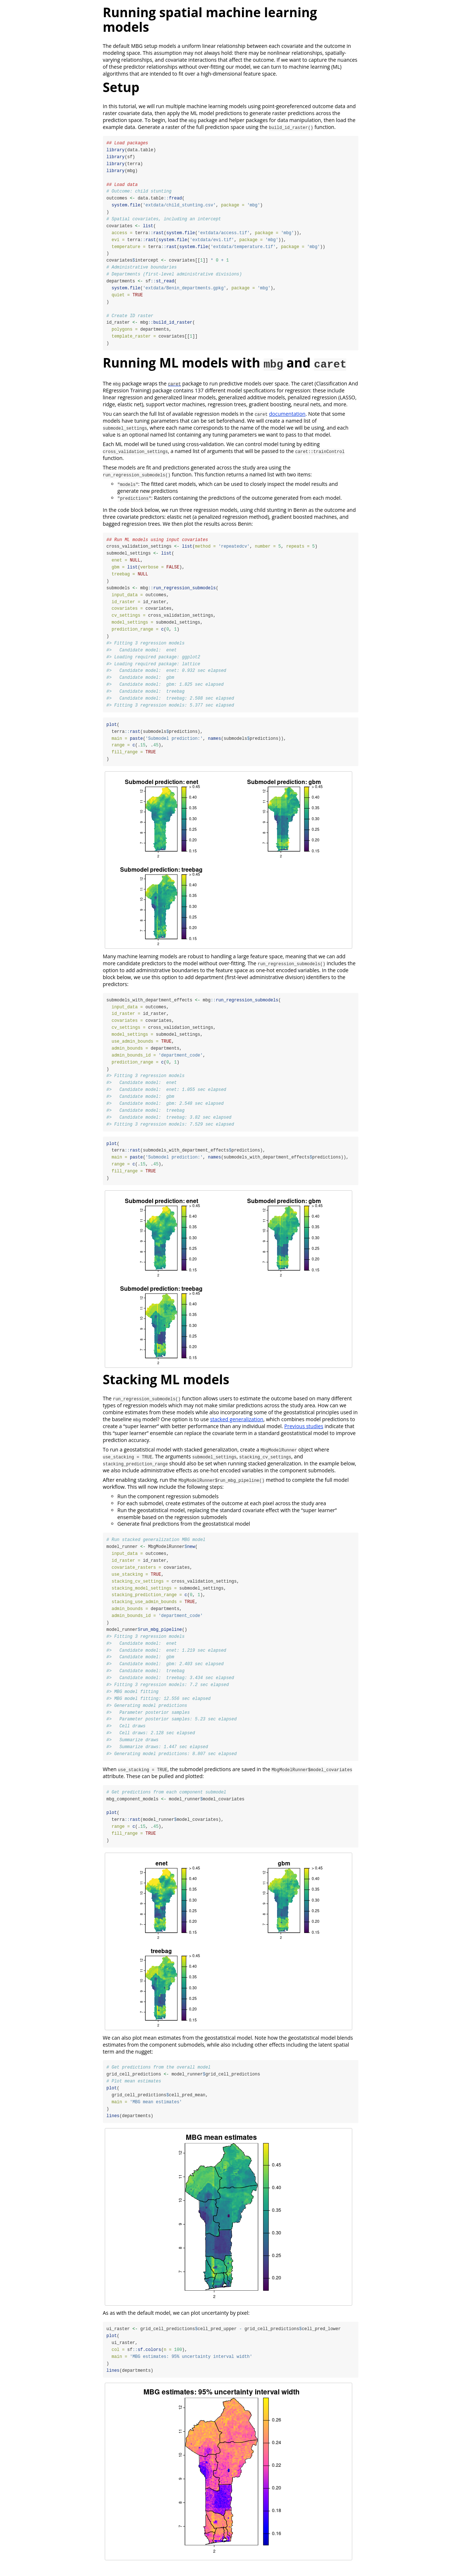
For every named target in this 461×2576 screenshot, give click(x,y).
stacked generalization (236, 1424)
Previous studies (303, 1431)
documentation (287, 415)
